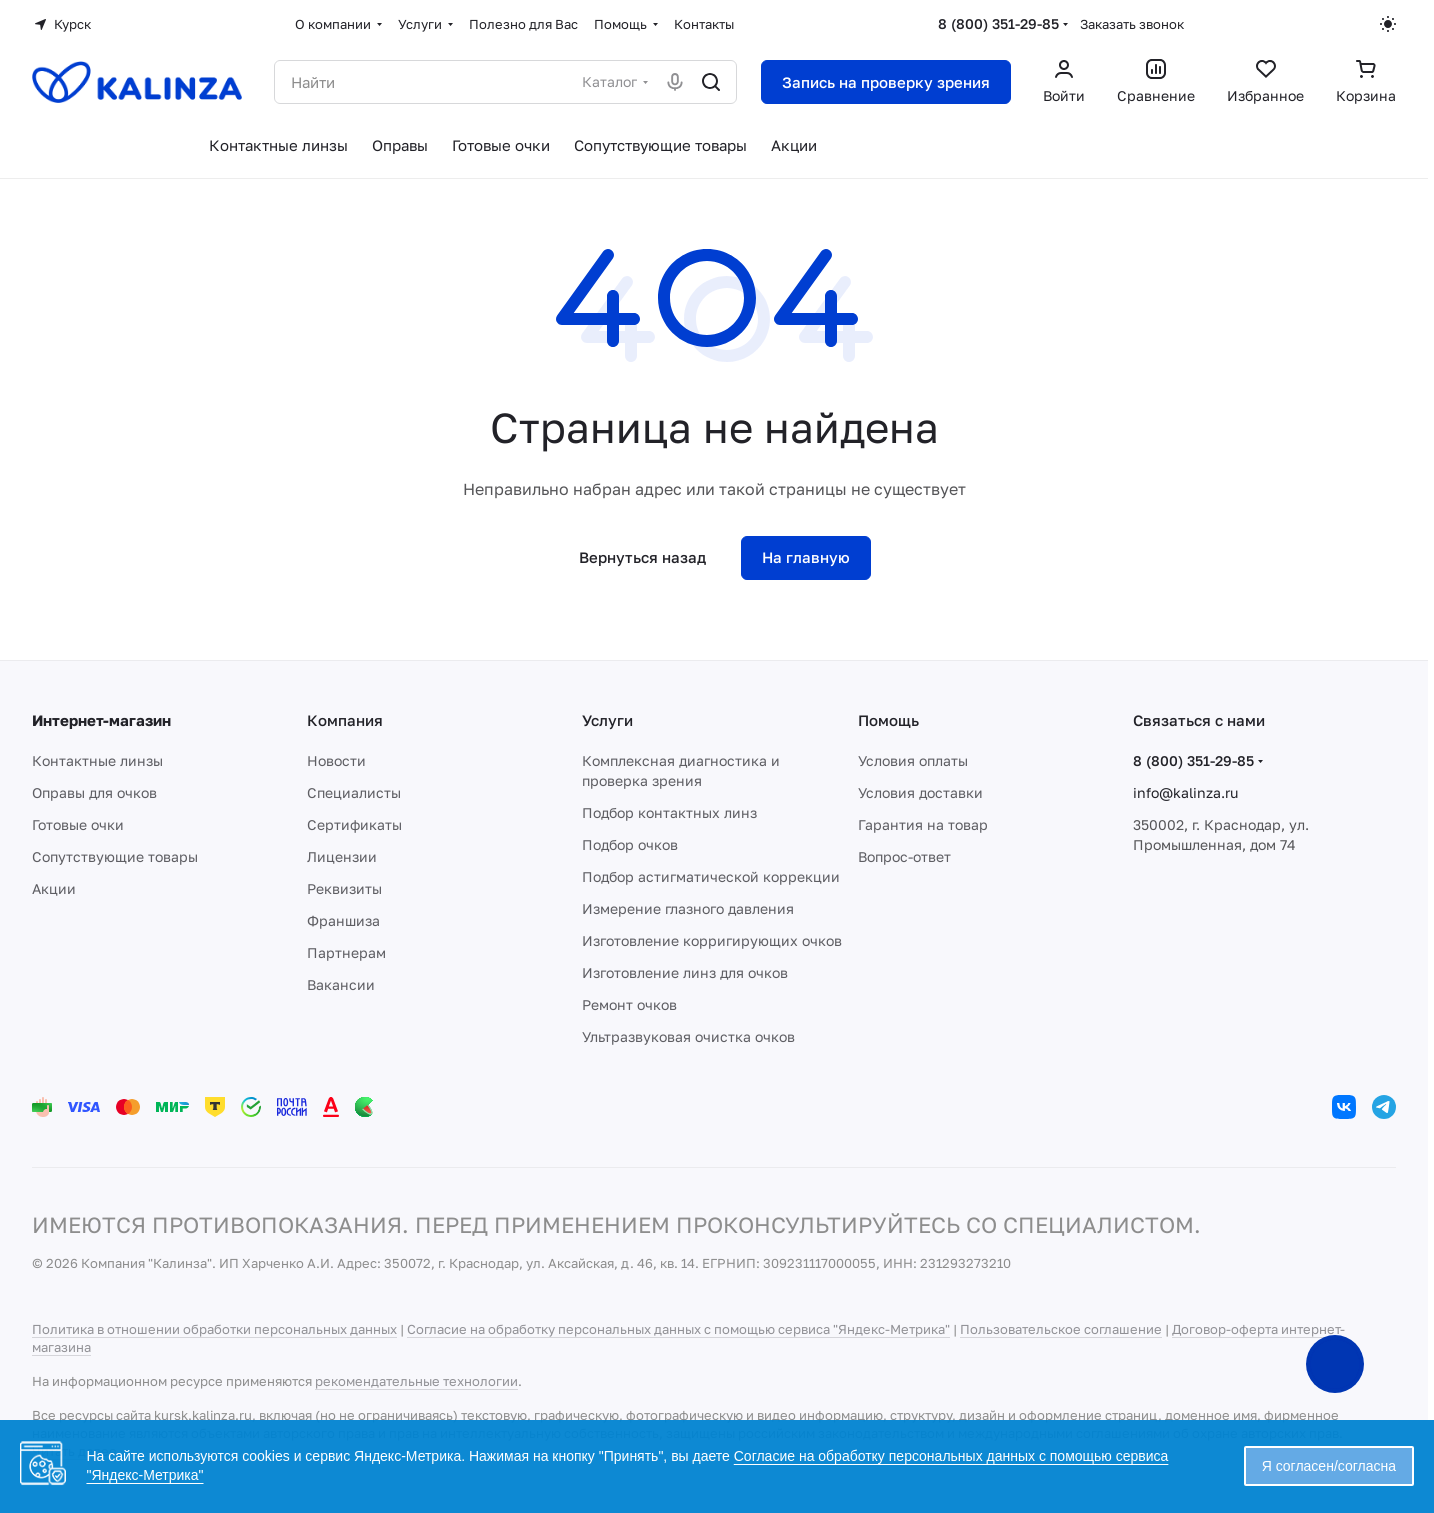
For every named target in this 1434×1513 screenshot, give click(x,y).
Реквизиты (344, 888)
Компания (345, 720)
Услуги (607, 720)
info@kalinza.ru (1185, 792)
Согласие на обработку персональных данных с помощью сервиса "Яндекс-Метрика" (678, 1329)
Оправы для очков (94, 792)
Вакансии (341, 984)
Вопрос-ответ (904, 856)
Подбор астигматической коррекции (711, 876)
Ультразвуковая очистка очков (688, 1036)
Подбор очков (630, 844)
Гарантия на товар (923, 824)
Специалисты (354, 792)
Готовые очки (78, 824)
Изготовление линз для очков (685, 972)
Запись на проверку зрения (886, 82)
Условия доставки (920, 792)
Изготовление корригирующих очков (712, 940)
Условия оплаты (913, 760)
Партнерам (346, 952)
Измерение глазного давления (688, 908)
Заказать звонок (1132, 24)
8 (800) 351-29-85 (998, 23)
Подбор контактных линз (669, 812)
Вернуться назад (642, 557)
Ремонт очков (629, 1004)
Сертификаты (354, 824)
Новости (336, 760)
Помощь (888, 720)
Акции (54, 888)
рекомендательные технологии (416, 1381)
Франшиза (343, 920)
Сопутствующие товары (115, 856)
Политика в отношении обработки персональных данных (214, 1329)
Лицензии (342, 856)
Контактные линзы (97, 760)
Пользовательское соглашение (1061, 1329)
